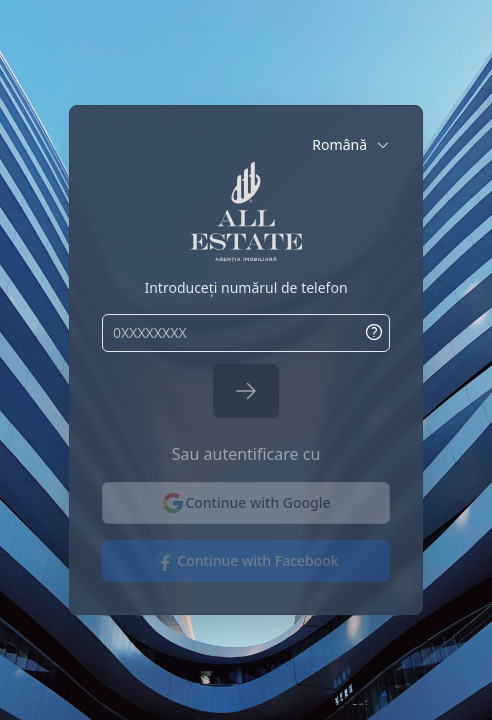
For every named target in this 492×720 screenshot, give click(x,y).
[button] (351, 145)
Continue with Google (245, 503)
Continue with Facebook (245, 561)
